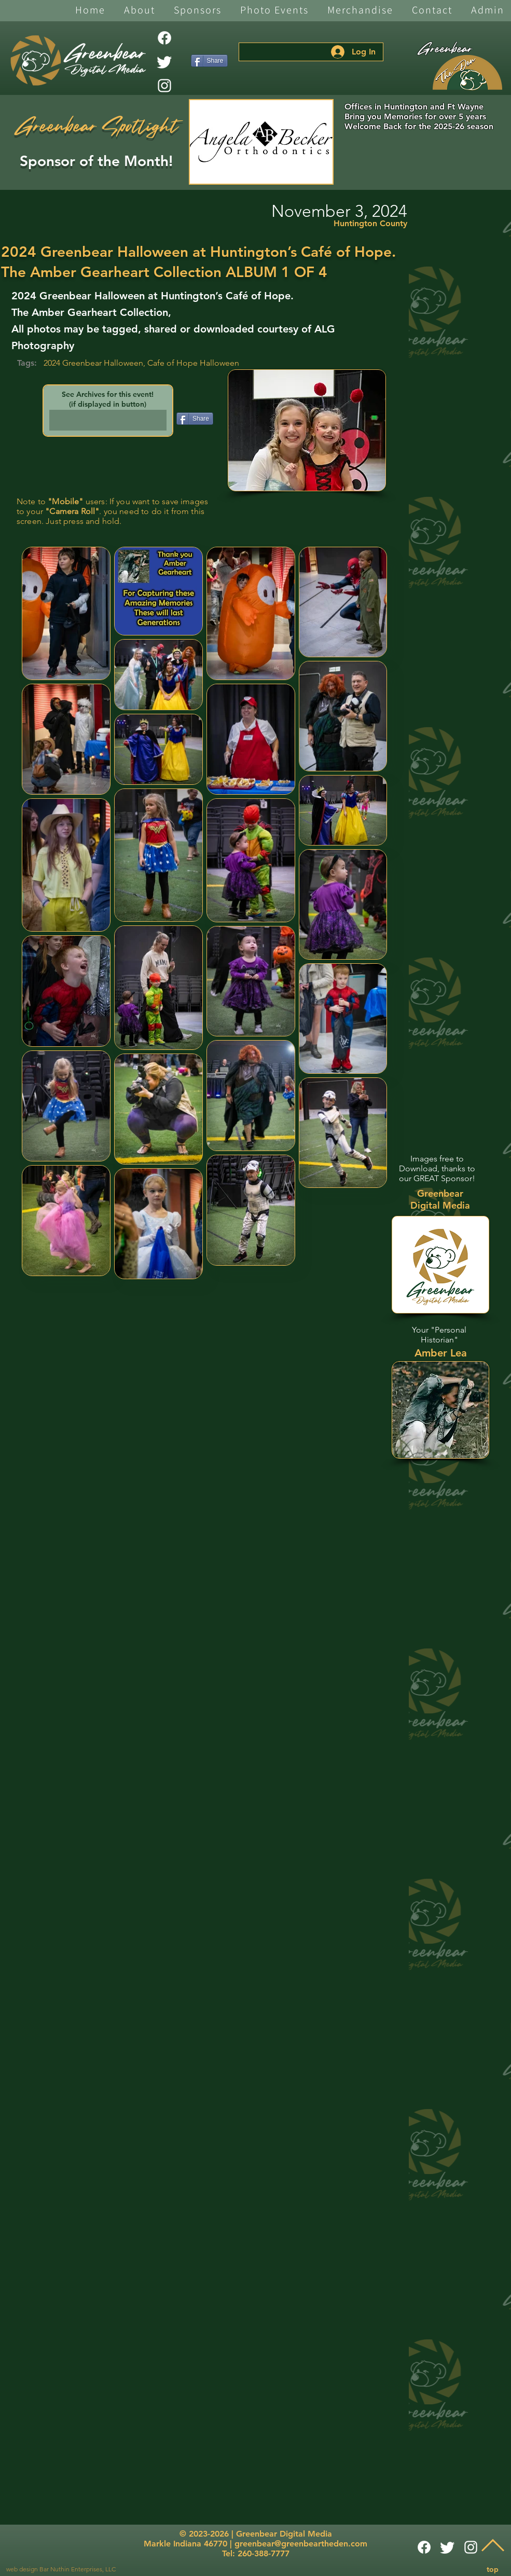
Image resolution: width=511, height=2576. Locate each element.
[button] (139, 10)
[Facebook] (164, 38)
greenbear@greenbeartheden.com (300, 2544)
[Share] (209, 60)
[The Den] (467, 72)
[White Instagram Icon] (164, 85)
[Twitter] (164, 62)
